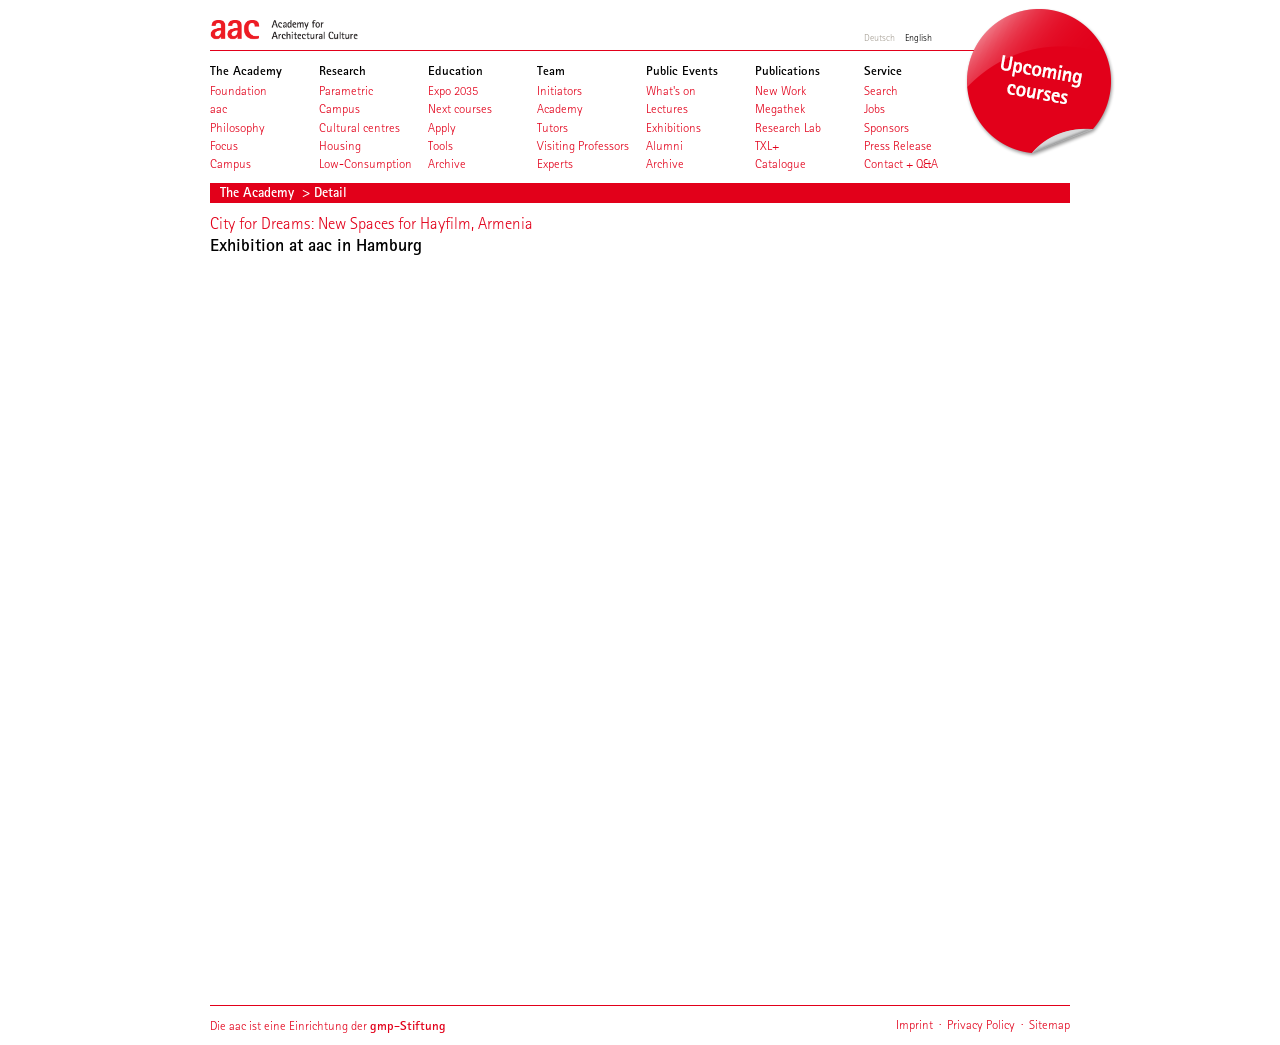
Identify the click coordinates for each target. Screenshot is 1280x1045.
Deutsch (879, 37)
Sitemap (1049, 1024)
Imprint (914, 1024)
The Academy (259, 192)
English (918, 37)
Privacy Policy (981, 1024)
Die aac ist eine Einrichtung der (328, 1025)
